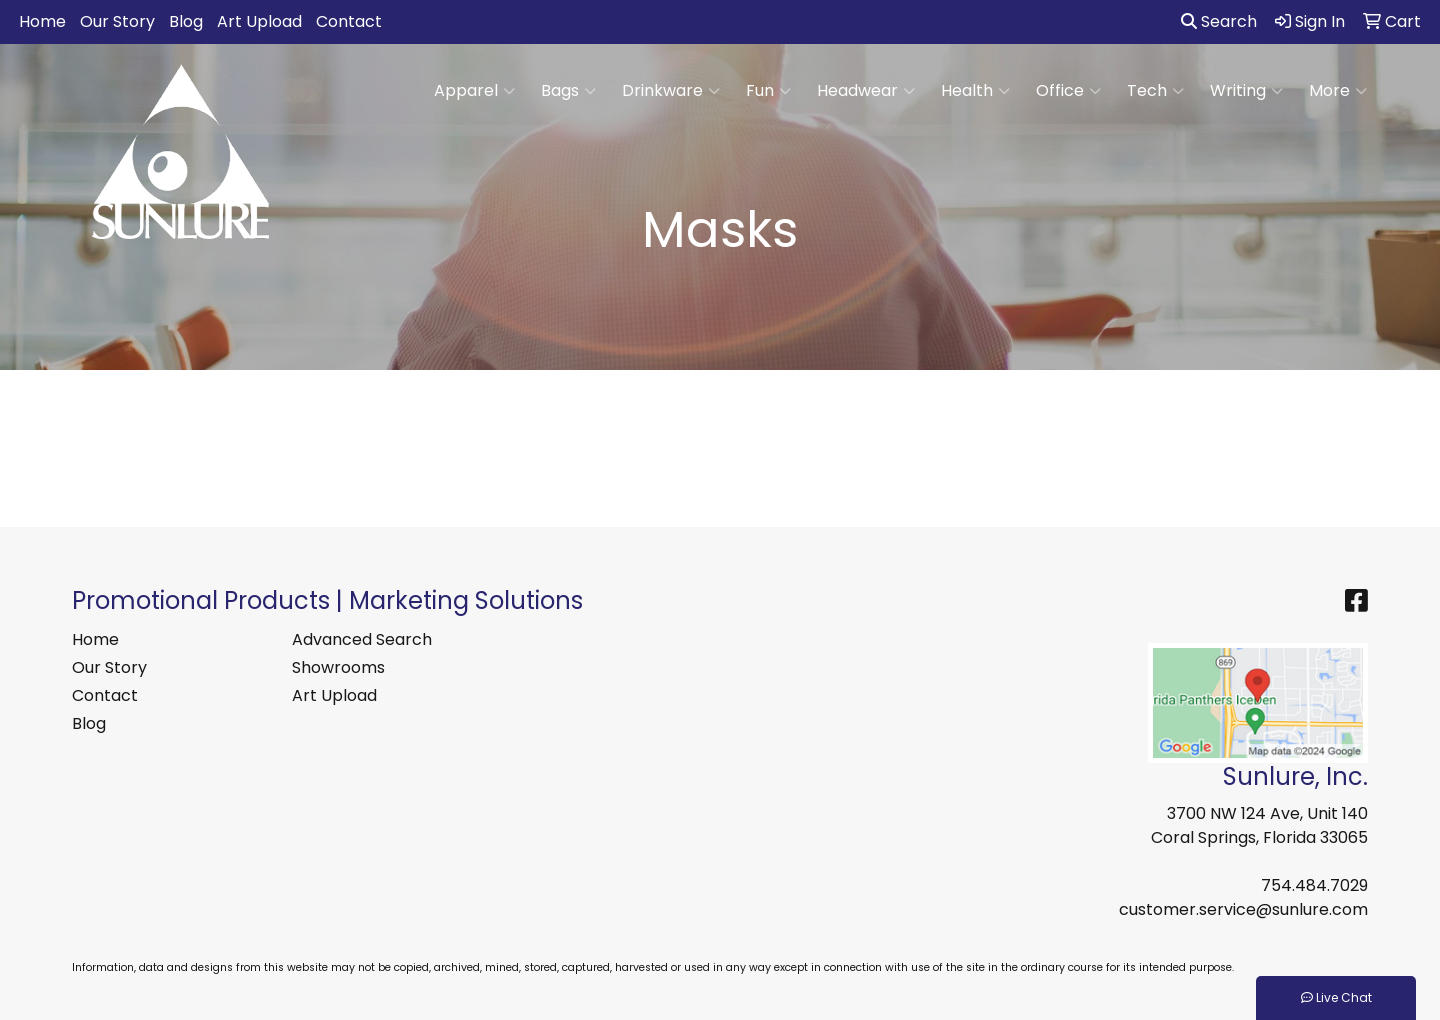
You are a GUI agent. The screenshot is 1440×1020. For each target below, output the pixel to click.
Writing (1246, 91)
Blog (186, 21)
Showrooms (338, 667)
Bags (568, 91)
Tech (1155, 91)
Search (1219, 21)
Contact (349, 21)
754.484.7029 (1314, 885)
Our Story (117, 21)
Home (42, 21)
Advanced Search (362, 639)
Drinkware (671, 91)
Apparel (474, 91)
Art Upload (259, 21)
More (1338, 91)
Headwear (866, 91)
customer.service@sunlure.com (1243, 909)
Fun (768, 91)
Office (1068, 91)
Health (975, 91)
